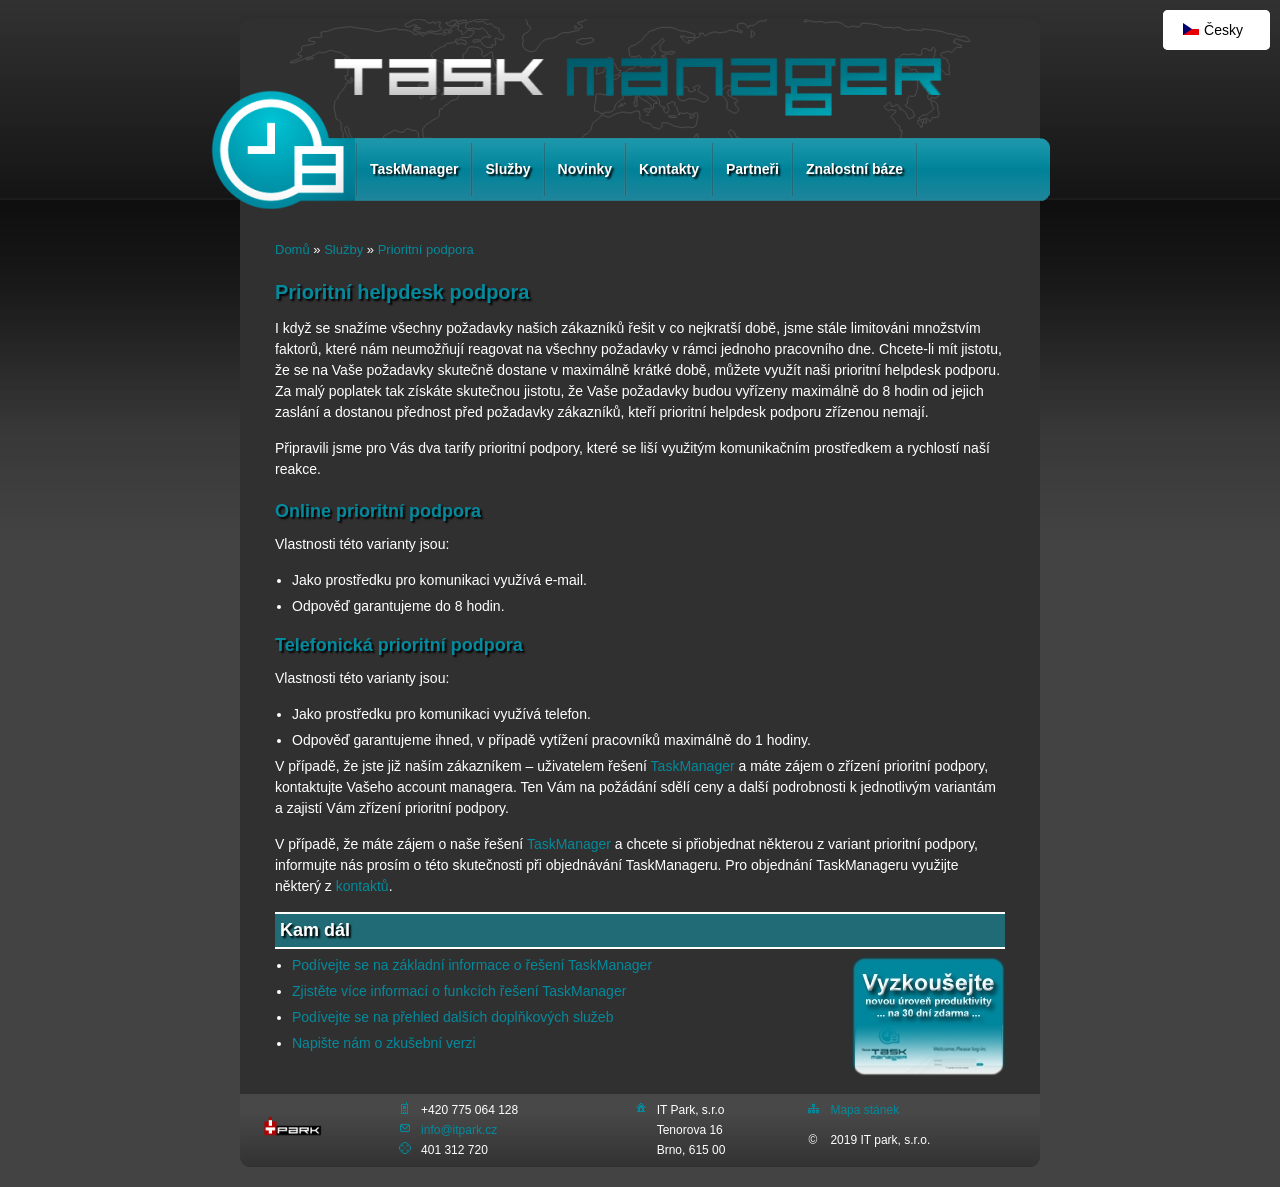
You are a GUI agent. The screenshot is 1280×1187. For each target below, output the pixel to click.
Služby (507, 169)
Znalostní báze (854, 169)
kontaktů (362, 886)
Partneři (752, 169)
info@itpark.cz (459, 1130)
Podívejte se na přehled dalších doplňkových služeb (452, 1017)
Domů (292, 249)
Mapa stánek (864, 1110)
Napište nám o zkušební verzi (384, 1043)
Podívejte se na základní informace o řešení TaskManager (472, 965)
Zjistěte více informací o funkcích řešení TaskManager (459, 991)
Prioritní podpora (426, 249)
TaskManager (414, 169)
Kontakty (669, 169)
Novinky (585, 169)
